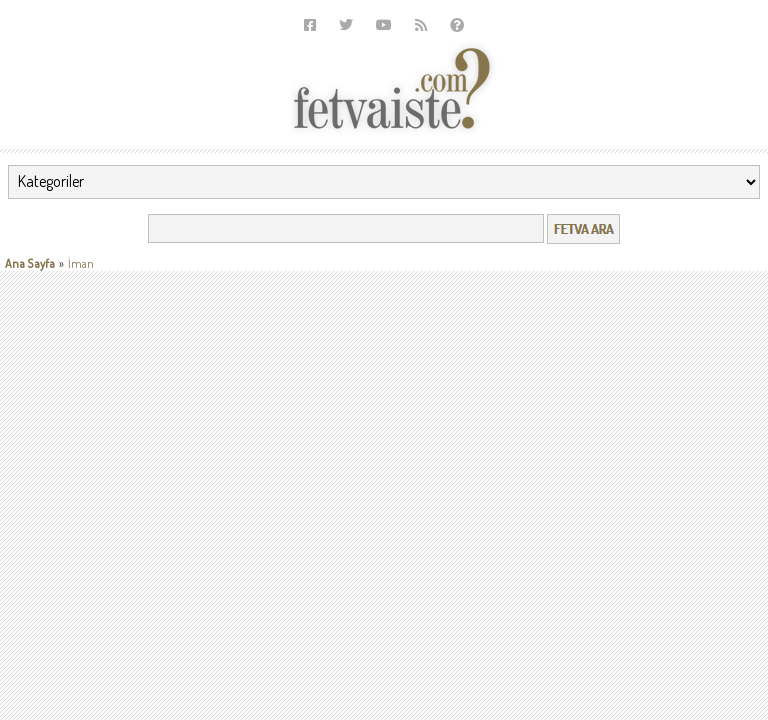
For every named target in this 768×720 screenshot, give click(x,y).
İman (81, 263)
